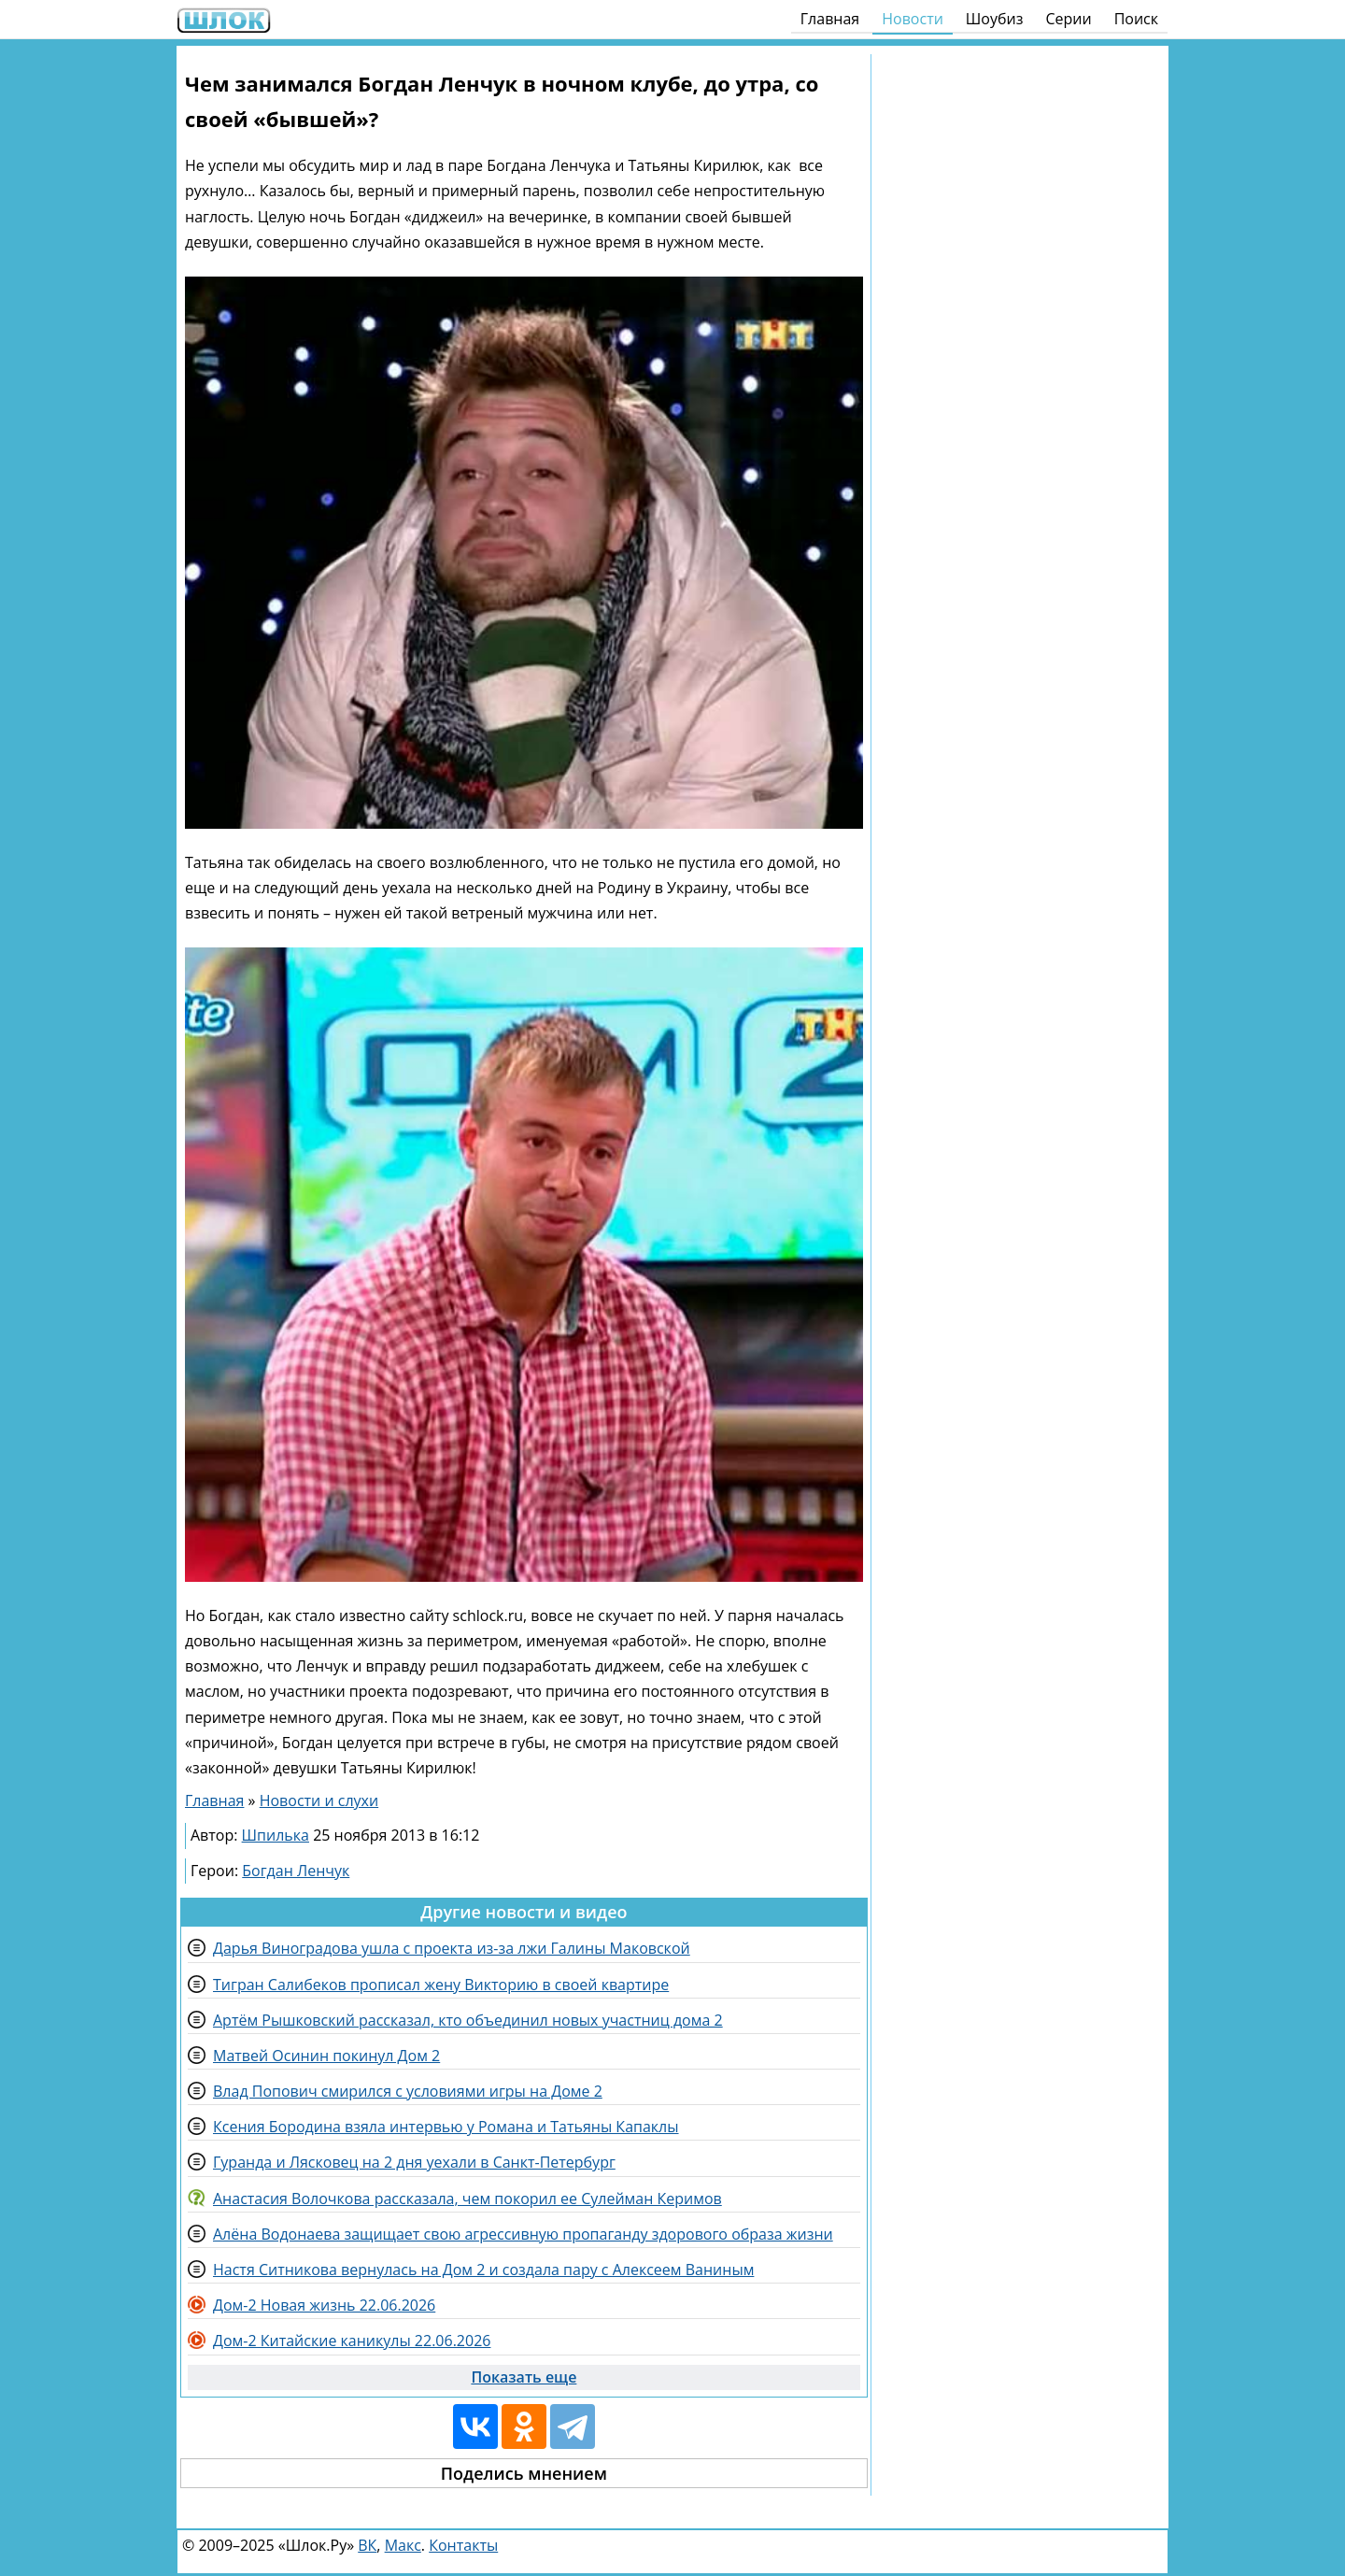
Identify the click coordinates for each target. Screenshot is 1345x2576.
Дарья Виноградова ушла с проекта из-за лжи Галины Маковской (451, 1948)
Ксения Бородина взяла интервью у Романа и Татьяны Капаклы (446, 2126)
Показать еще (523, 2377)
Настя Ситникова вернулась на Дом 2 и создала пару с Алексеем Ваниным (483, 2269)
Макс (403, 2545)
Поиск (1136, 18)
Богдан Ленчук (295, 1870)
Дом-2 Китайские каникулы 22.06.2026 (351, 2340)
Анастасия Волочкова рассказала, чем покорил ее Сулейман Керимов (467, 2198)
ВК (367, 2545)
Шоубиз (995, 18)
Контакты (463, 2545)
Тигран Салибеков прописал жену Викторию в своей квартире (441, 1984)
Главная (829, 18)
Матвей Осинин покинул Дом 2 (326, 2055)
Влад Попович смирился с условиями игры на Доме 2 (407, 2091)
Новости (912, 18)
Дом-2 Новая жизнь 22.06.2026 (324, 2305)
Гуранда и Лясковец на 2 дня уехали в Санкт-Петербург (414, 2162)
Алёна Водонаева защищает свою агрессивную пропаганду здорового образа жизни (523, 2234)
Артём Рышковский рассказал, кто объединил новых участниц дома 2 (468, 2020)
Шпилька (275, 1835)
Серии (1068, 18)
